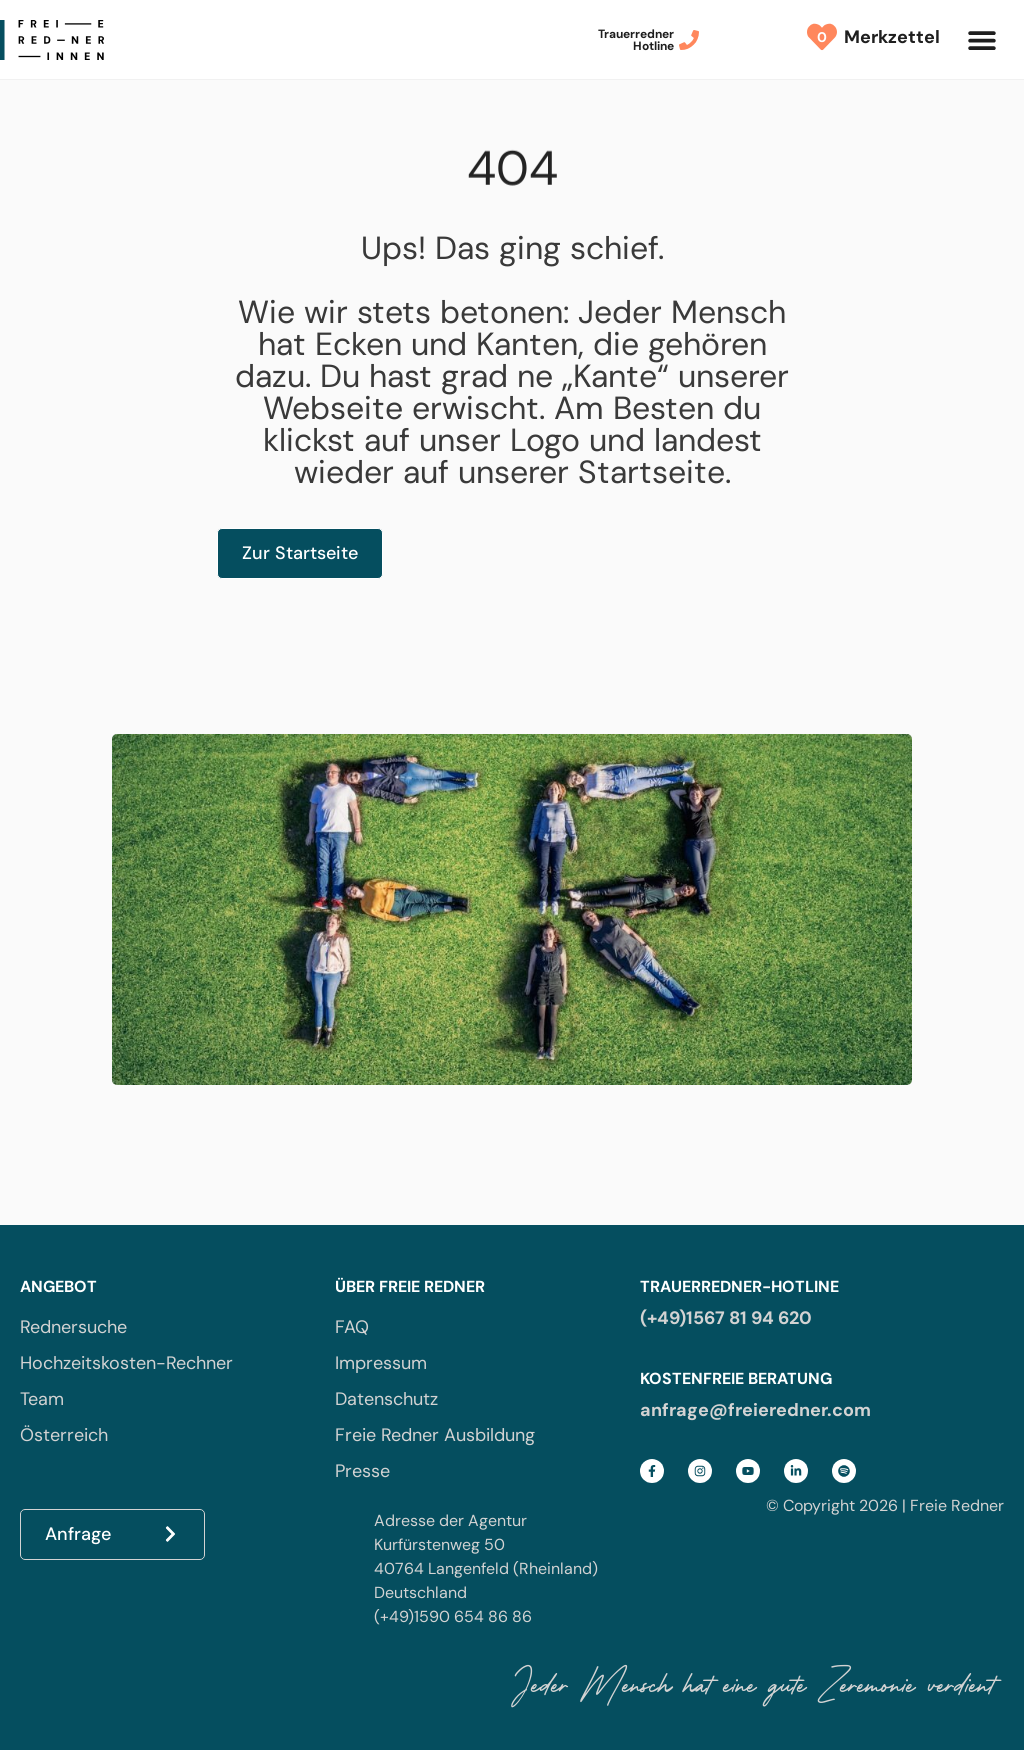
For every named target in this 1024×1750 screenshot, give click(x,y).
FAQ (352, 1327)
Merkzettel (887, 37)
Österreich (64, 1435)
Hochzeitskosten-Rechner (126, 1363)
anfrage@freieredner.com (755, 1410)
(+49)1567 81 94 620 (726, 1318)
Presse (362, 1471)
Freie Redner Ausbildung (435, 1435)
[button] (981, 39)
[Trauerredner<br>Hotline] (689, 40)
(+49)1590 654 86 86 (453, 1616)
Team (42, 1399)
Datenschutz (386, 1399)
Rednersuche (73, 1327)
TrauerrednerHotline (636, 40)
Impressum (381, 1363)
